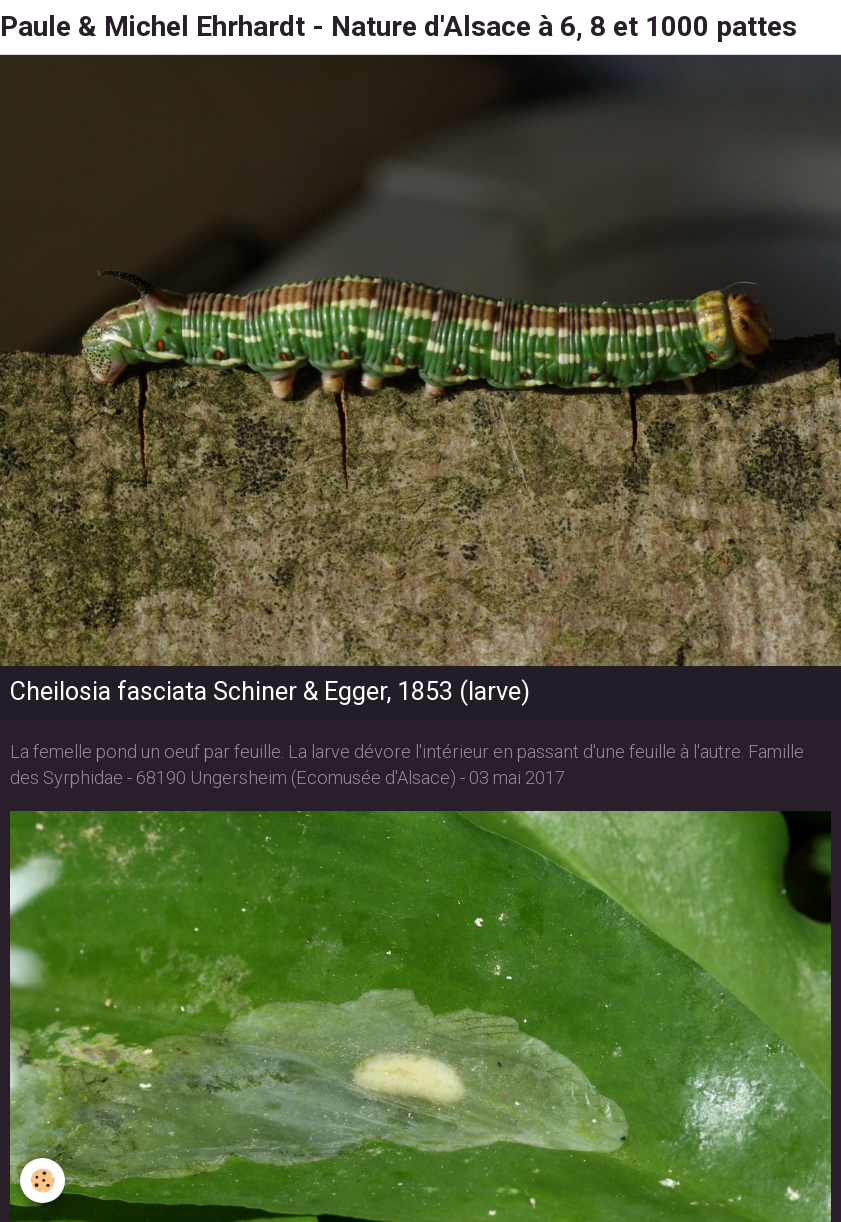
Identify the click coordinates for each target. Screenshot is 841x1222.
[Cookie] (42, 1180)
